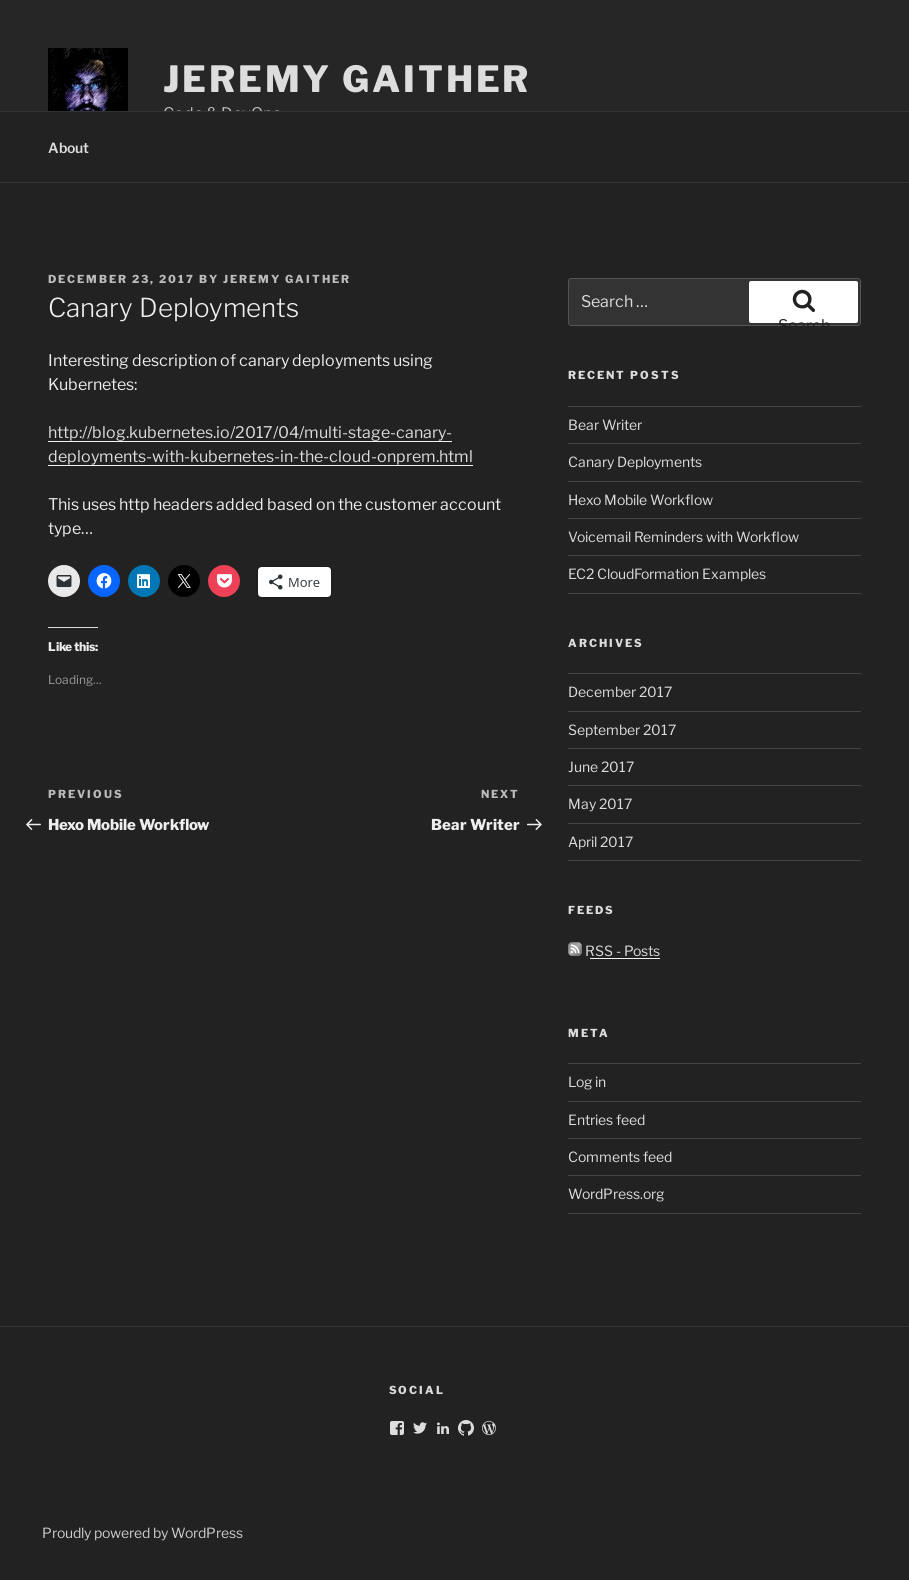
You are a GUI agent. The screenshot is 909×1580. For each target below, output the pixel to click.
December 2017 (620, 691)
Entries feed (606, 1119)
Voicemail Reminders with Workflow (683, 536)
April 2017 (600, 841)
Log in (587, 1081)
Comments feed (620, 1156)
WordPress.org (616, 1193)
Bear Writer (605, 424)
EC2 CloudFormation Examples (667, 573)
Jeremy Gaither (347, 79)
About (68, 147)
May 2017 (600, 803)
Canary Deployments (635, 461)
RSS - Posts (614, 950)
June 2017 (601, 766)
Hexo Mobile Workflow (640, 499)
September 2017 (622, 729)
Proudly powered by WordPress (142, 1532)
